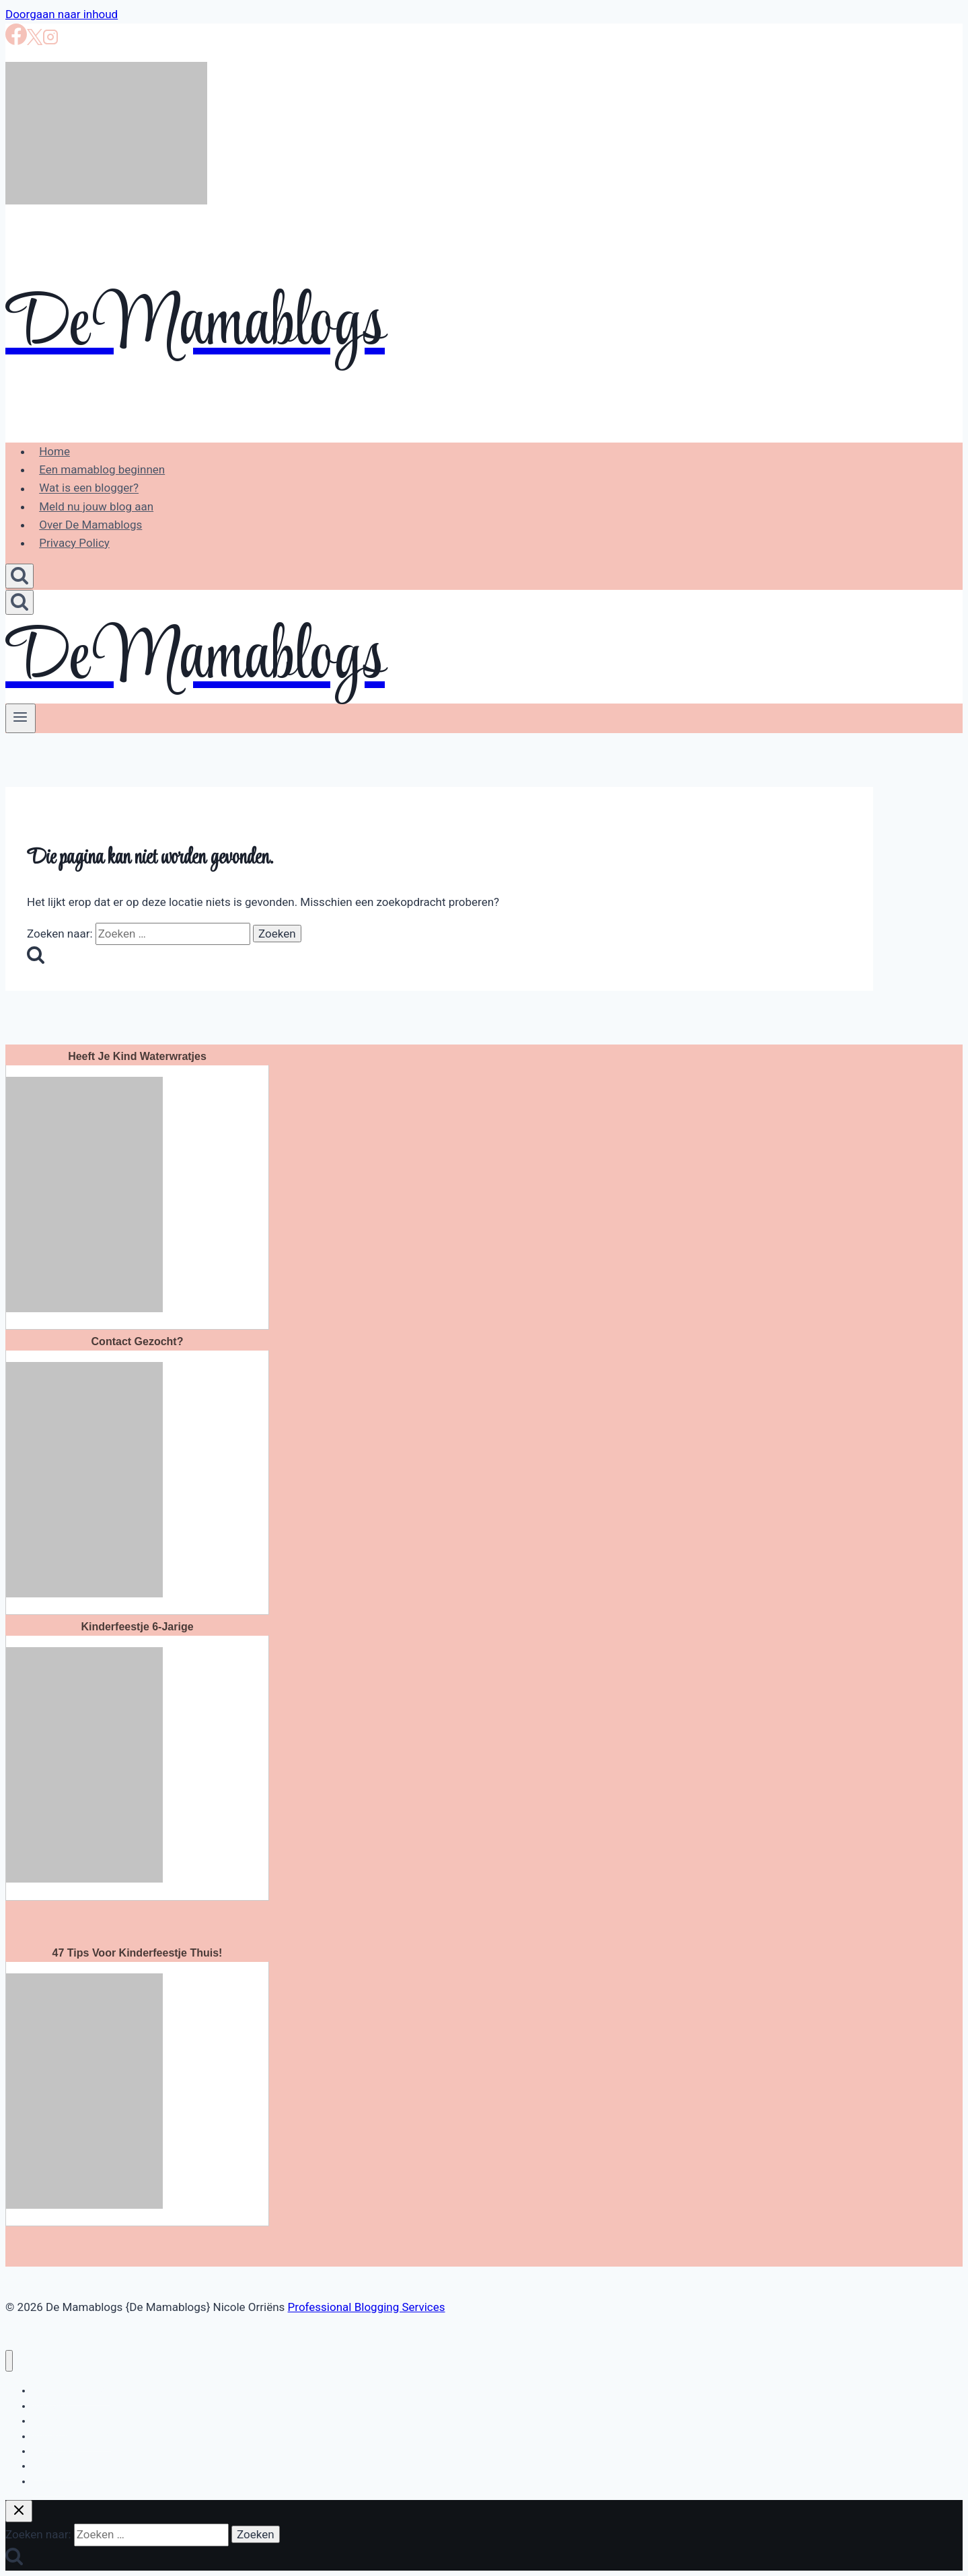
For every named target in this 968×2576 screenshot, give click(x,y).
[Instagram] (50, 41)
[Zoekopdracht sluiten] (18, 2511)
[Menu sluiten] (9, 2361)
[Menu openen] (20, 718)
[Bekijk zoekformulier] (19, 576)
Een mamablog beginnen (102, 469)
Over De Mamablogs (90, 524)
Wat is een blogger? (89, 488)
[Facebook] (16, 41)
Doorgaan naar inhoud (61, 14)
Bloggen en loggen (71, 2390)
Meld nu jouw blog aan (96, 506)
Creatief (48, 2481)
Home (54, 451)
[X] (34, 41)
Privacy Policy (74, 543)
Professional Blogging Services (366, 2307)
